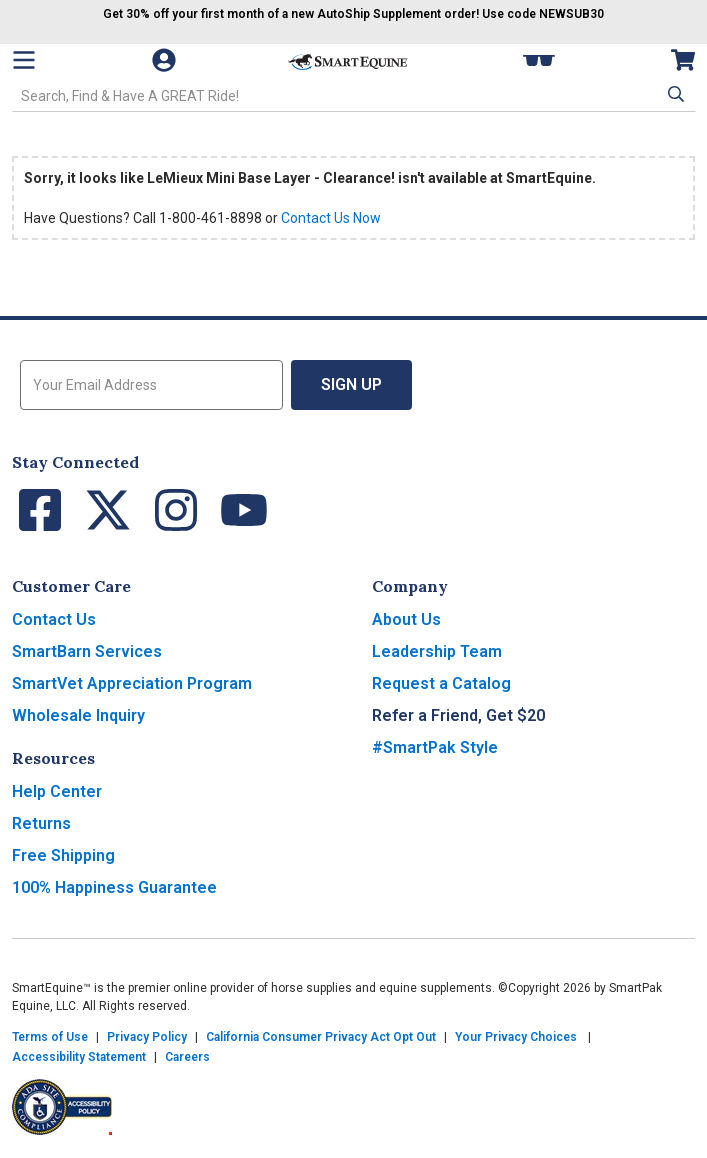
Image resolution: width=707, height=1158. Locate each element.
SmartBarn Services (87, 651)
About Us (406, 619)
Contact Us (54, 619)
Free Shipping (63, 855)
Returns (41, 823)
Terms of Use (50, 1037)
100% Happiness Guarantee (114, 887)
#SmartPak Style (435, 747)
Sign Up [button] (351, 384)
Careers (187, 1057)
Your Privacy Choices (516, 1037)
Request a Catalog (441, 683)
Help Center (57, 791)
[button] (674, 94)
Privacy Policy (147, 1037)
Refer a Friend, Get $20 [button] (458, 715)
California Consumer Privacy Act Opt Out (321, 1037)
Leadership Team (437, 651)
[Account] (166, 60)
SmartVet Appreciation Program (132, 683)
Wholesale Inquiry (78, 715)
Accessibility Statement (79, 1057)
